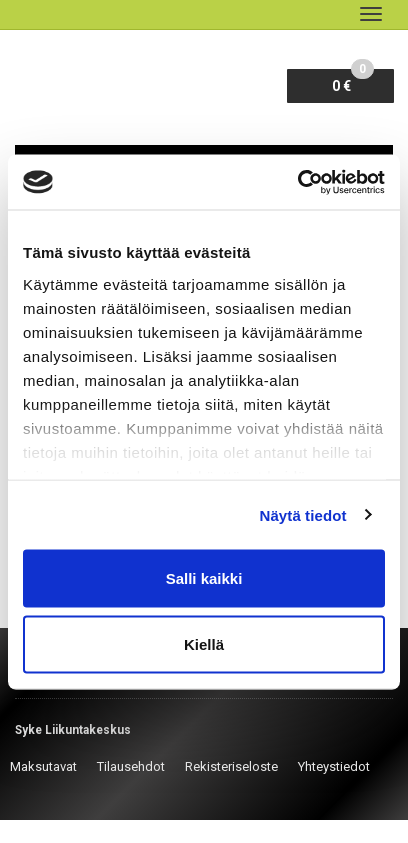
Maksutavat (43, 766)
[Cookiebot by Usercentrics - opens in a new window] (297, 182)
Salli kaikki (204, 578)
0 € (353, 81)
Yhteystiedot (334, 766)
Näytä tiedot (303, 514)
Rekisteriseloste (231, 766)
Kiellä (204, 643)
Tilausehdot (131, 766)
